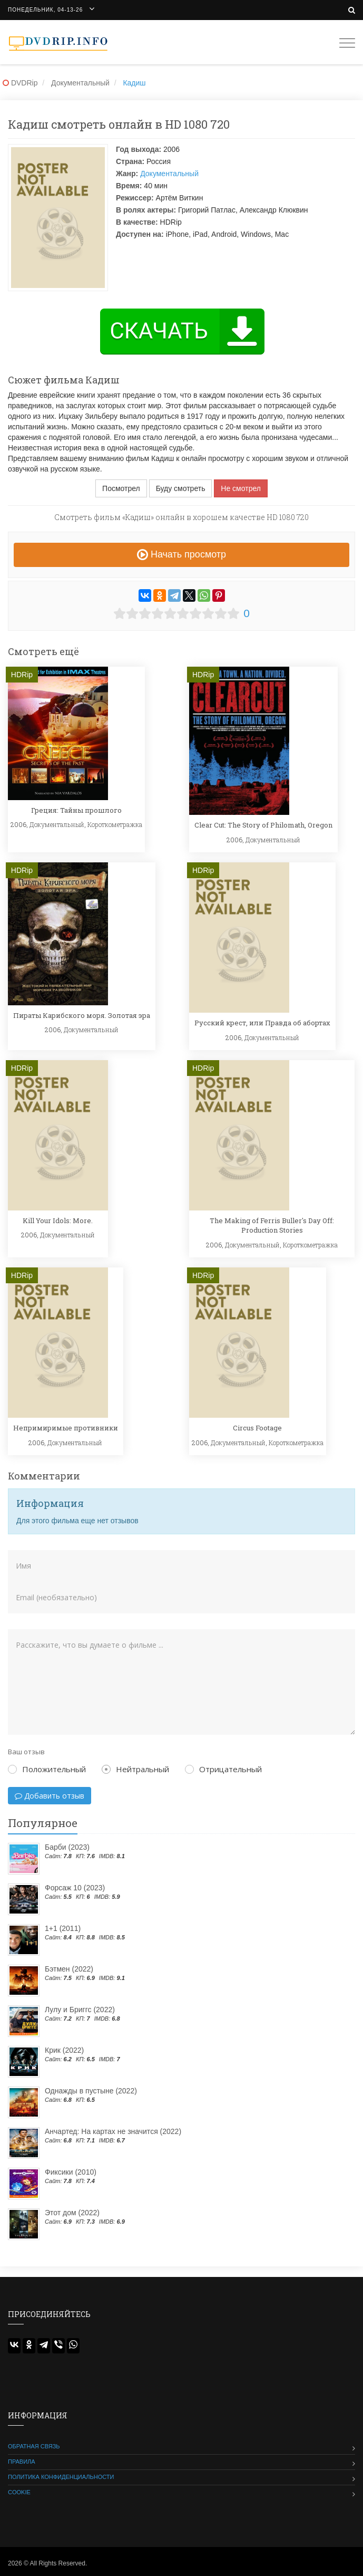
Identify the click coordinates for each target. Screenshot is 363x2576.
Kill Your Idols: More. (58, 1220)
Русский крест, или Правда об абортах (262, 1022)
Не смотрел (241, 488)
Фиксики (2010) (70, 2172)
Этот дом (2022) (72, 2212)
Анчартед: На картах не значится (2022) (113, 2131)
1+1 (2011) (63, 1928)
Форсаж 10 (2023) (75, 1887)
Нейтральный (135, 1769)
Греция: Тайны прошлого (76, 810)
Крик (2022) (64, 2050)
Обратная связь (34, 2446)
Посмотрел (121, 488)
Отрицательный (223, 1769)
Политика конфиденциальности (61, 2477)
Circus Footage (257, 1428)
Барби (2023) (67, 1847)
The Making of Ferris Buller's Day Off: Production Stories (272, 1225)
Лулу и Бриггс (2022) (80, 2009)
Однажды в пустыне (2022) (91, 2091)
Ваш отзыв (26, 1751)
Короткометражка (114, 824)
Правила (21, 2461)
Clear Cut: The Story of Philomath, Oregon (263, 825)
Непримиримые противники (65, 1428)
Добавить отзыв (49, 1796)
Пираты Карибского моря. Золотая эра (81, 1015)
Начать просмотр (181, 554)
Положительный (47, 1769)
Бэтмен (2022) (69, 1969)
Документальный (169, 173)
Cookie (19, 2492)
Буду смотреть (180, 488)
